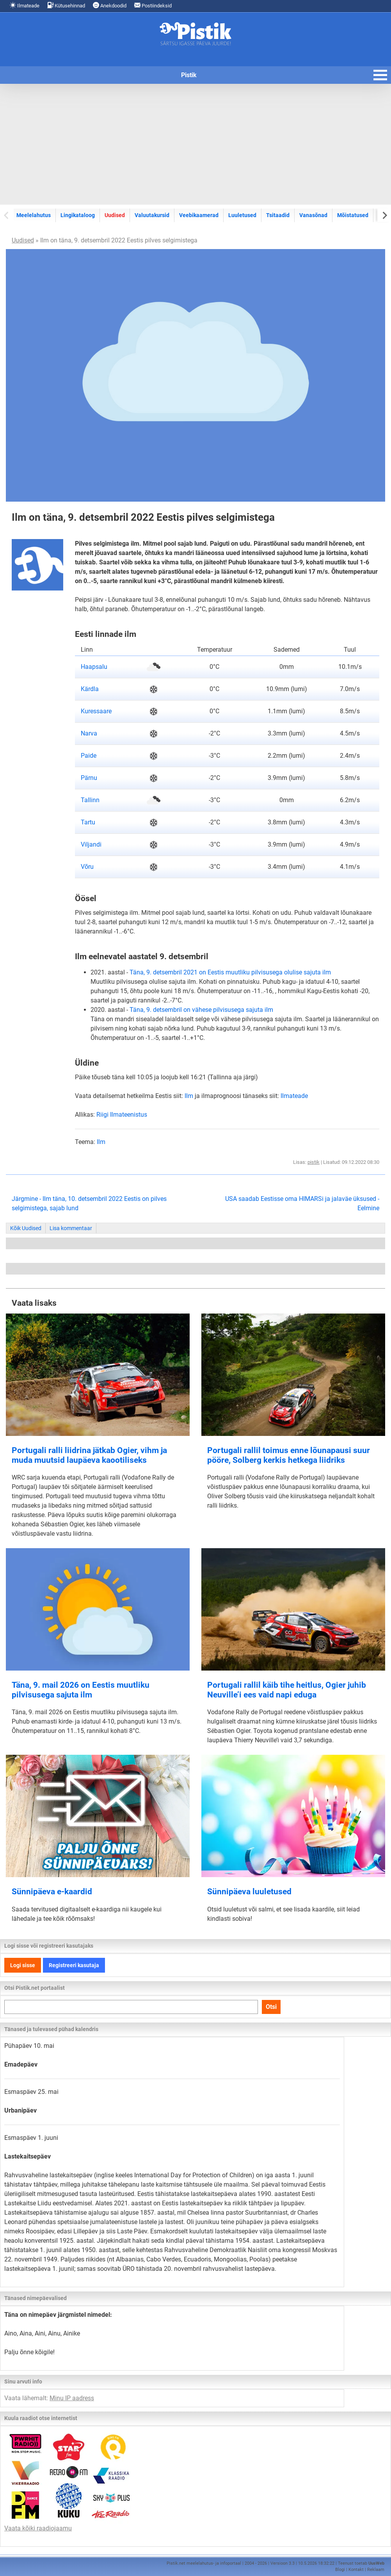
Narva (89, 733)
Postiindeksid (153, 5)
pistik (313, 1162)
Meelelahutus (33, 215)
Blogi (340, 2569)
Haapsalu (94, 666)
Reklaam (375, 2569)
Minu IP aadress (72, 2398)
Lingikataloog (77, 215)
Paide (88, 755)
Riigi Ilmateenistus (121, 1114)
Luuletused (242, 215)
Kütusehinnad (66, 5)
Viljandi (91, 844)
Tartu (88, 822)
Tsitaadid (278, 215)
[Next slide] (384, 215)
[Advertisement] (195, 144)
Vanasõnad (313, 215)
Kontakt (356, 2569)
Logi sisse (22, 1965)
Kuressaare (96, 711)
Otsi (271, 2006)
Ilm (189, 1096)
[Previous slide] (7, 215)
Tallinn (90, 800)
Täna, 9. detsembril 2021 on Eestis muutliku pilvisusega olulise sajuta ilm (230, 972)
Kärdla (90, 689)
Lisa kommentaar (71, 1228)
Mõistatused (352, 215)
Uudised (115, 215)
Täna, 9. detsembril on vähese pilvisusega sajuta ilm (201, 1009)
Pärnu (89, 777)
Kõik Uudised (25, 1228)
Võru (87, 866)
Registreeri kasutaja (74, 1965)
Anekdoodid (109, 5)
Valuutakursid (152, 215)
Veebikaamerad (199, 215)
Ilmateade (24, 5)
